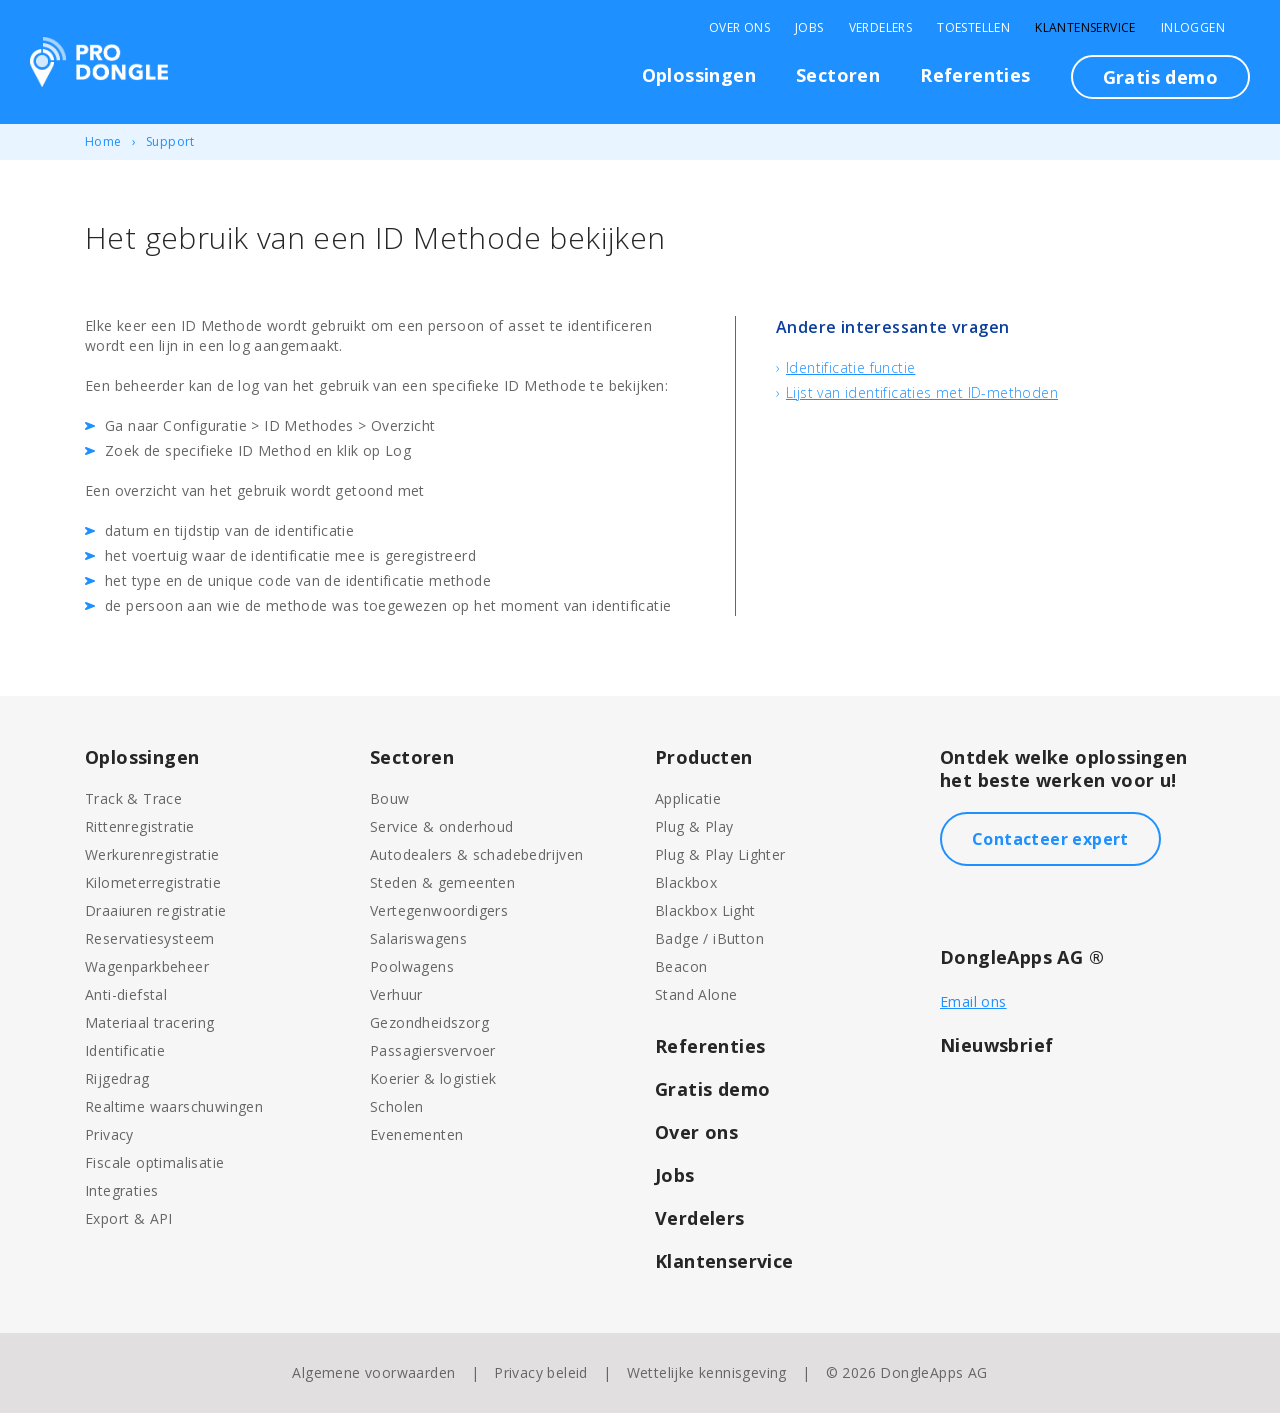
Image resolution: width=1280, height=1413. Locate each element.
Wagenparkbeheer (147, 966)
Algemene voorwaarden (373, 1372)
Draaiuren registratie (155, 910)
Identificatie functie (850, 367)
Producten (704, 757)
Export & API (129, 1218)
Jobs (809, 28)
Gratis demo (1160, 77)
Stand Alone (696, 994)
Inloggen (1193, 28)
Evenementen (416, 1134)
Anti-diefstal (126, 994)
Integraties (121, 1190)
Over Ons (739, 28)
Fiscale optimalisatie (154, 1162)
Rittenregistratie (140, 826)
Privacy (109, 1134)
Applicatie (688, 798)
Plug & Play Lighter (720, 854)
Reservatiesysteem (150, 938)
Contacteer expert (1050, 839)
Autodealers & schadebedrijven (477, 854)
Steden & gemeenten (442, 882)
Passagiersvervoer (433, 1050)
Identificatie (125, 1050)
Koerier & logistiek (433, 1078)
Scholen (397, 1106)
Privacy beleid (541, 1372)
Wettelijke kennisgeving (707, 1372)
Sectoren (838, 75)
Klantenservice (1085, 28)
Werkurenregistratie (152, 854)
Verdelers (881, 28)
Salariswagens (418, 938)
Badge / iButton (709, 938)
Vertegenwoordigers (439, 910)
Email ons (973, 1001)
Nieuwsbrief (996, 1045)
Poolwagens (412, 966)
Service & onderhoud (442, 826)
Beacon (681, 966)
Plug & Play (694, 826)
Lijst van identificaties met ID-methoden (922, 392)
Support (170, 141)
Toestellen (973, 28)
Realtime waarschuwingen (174, 1106)
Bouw (390, 798)
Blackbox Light (705, 910)
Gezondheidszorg (429, 1022)
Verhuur (396, 994)
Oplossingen (699, 75)
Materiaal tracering (150, 1022)
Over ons (696, 1132)
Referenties (975, 75)
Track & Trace (133, 798)
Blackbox (686, 882)
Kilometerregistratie (153, 882)
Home (103, 141)
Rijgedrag (117, 1078)
